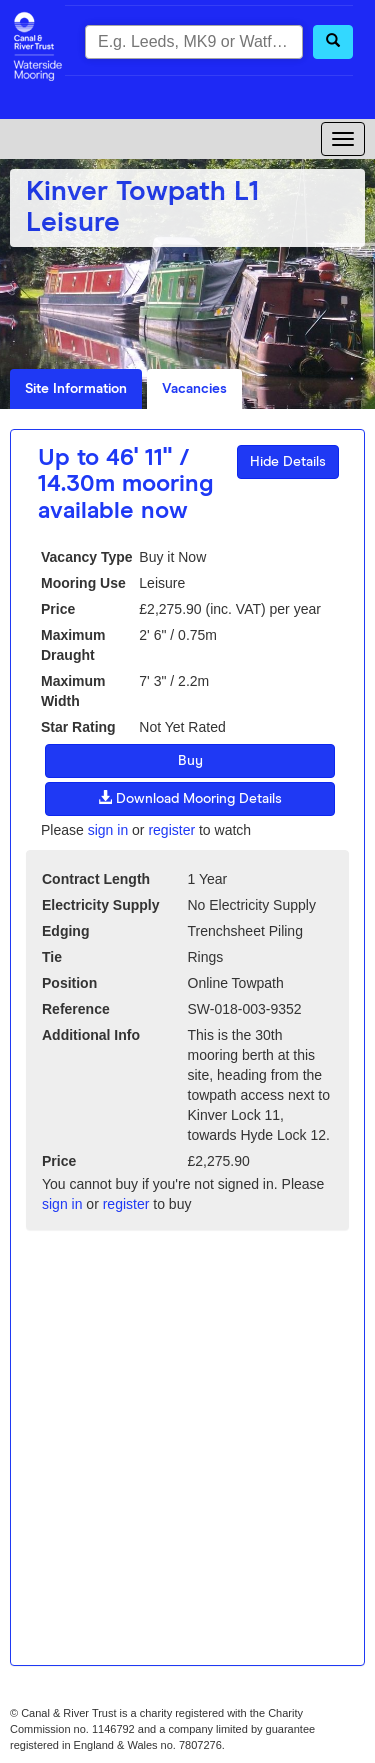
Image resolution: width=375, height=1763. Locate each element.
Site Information (76, 389)
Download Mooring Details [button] (190, 798)
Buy (190, 761)
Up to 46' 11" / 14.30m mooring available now (126, 484)
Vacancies (194, 389)
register (171, 830)
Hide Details (288, 462)
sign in (108, 830)
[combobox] (194, 42)
